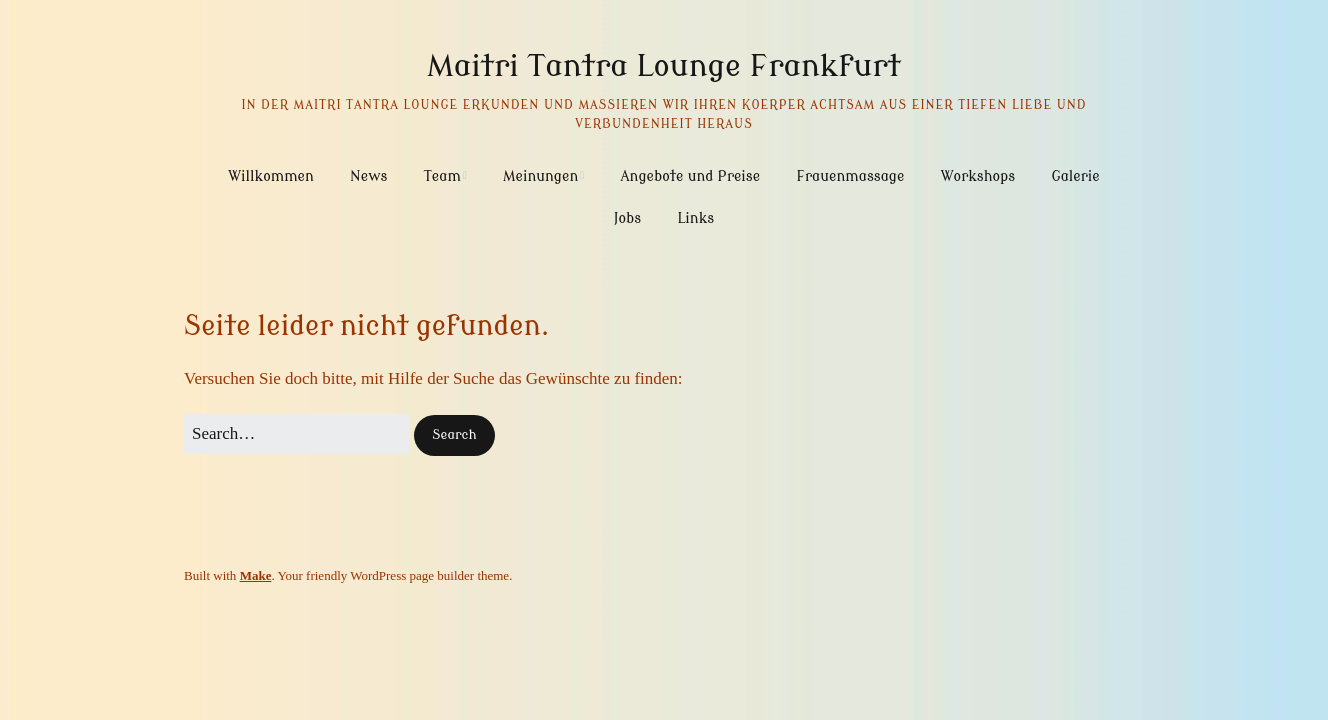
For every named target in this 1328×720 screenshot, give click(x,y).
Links (695, 218)
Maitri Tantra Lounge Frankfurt (664, 66)
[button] (454, 435)
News (368, 176)
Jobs (627, 218)
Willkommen (271, 176)
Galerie (1075, 176)
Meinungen (540, 176)
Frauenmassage (850, 176)
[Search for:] (297, 433)
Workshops (978, 176)
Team (442, 176)
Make (256, 575)
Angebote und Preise (691, 176)
